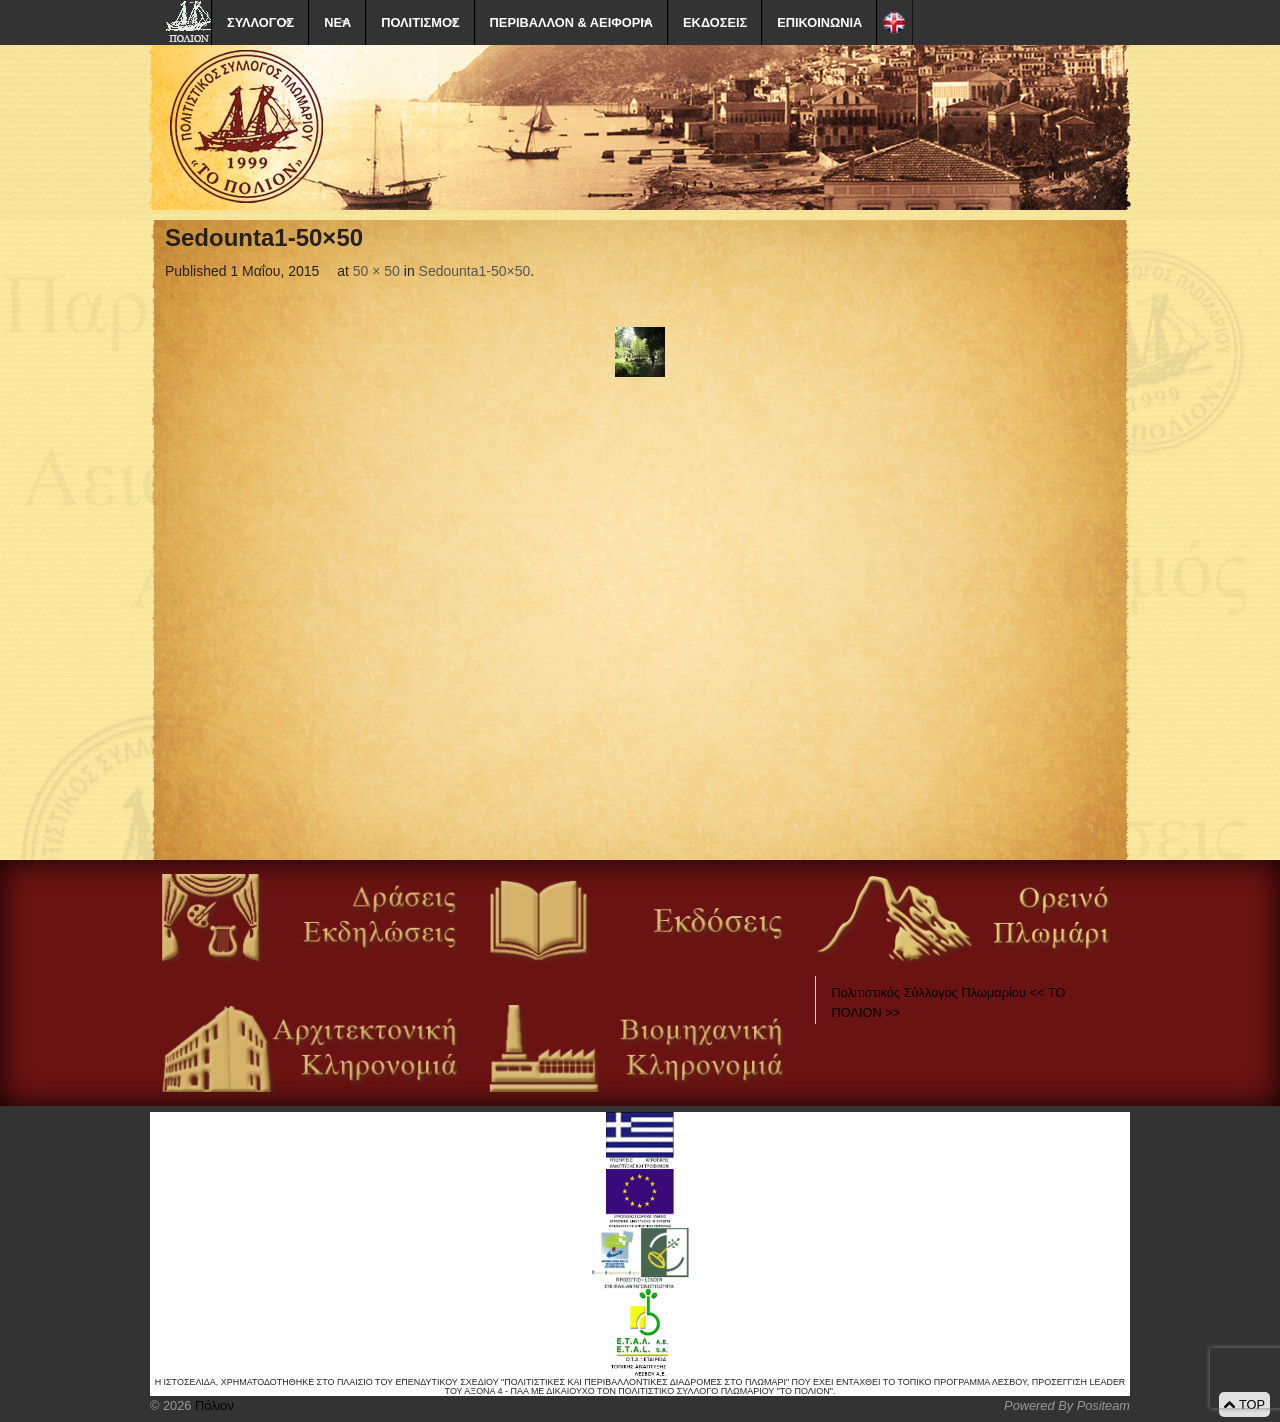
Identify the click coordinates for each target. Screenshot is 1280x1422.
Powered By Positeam (1067, 1405)
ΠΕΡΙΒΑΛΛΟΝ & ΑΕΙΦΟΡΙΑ (571, 22)
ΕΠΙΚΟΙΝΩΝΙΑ (819, 22)
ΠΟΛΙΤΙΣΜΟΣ (420, 22)
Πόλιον (212, 1405)
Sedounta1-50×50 (475, 271)
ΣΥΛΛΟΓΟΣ (260, 22)
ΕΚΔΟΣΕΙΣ (715, 22)
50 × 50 (376, 271)
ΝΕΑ (337, 22)
